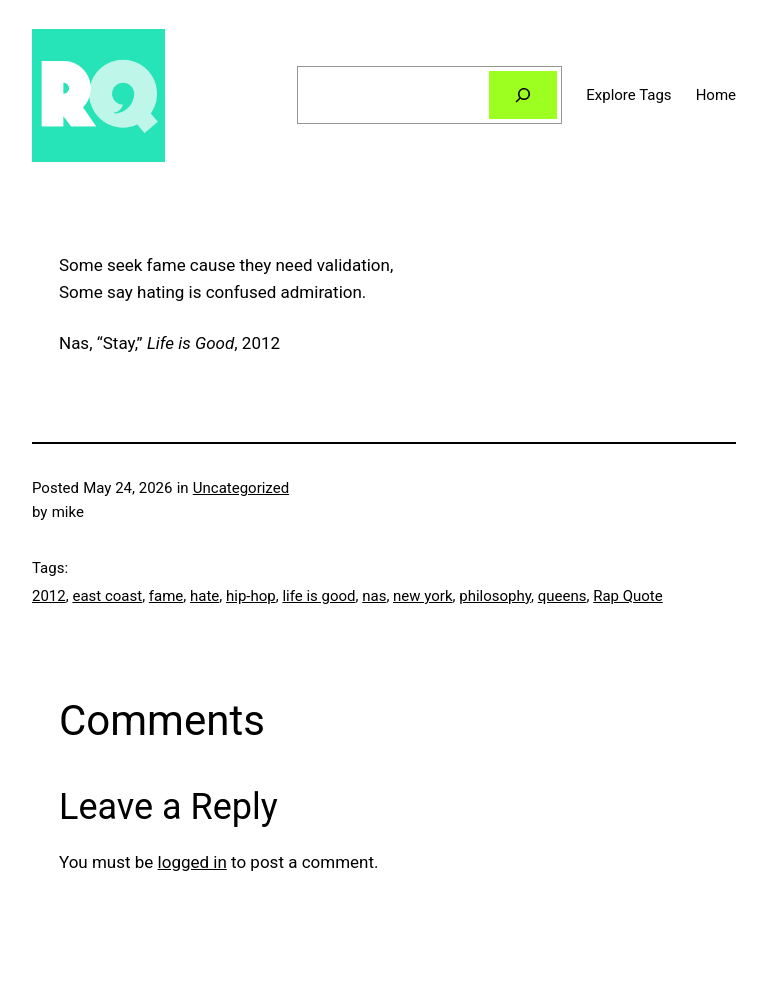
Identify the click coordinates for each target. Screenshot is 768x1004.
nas (374, 596)
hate (204, 596)
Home (716, 95)
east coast (107, 596)
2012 (49, 596)
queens (562, 596)
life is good (318, 596)
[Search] (523, 95)
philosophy (495, 596)
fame (166, 596)
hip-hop (251, 596)
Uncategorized (241, 488)
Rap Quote (628, 596)
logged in (192, 862)
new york (422, 596)
